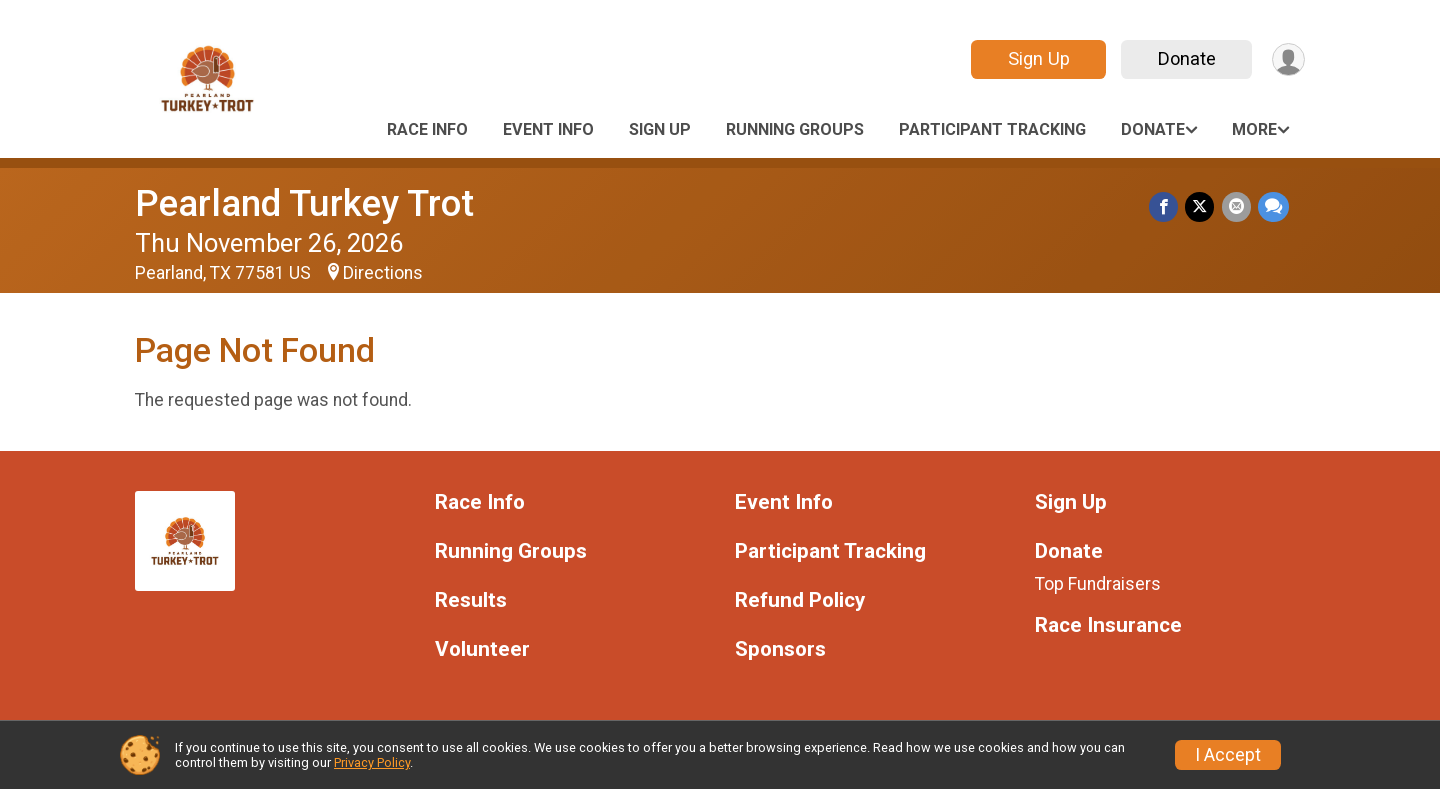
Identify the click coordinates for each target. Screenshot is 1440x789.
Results (471, 600)
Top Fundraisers (1098, 584)
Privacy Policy (372, 762)
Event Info (548, 129)
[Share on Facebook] (1167, 207)
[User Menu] (1286, 59)
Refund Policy (800, 600)
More (1254, 129)
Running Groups (795, 129)
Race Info (427, 129)
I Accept (1228, 755)
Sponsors (780, 649)
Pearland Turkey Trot (304, 203)
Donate (1183, 58)
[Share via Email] (1237, 207)
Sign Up (1035, 58)
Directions (383, 273)
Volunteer (482, 649)
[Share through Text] (1273, 207)
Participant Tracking (992, 129)
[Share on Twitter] (1202, 207)
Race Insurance (1108, 625)
